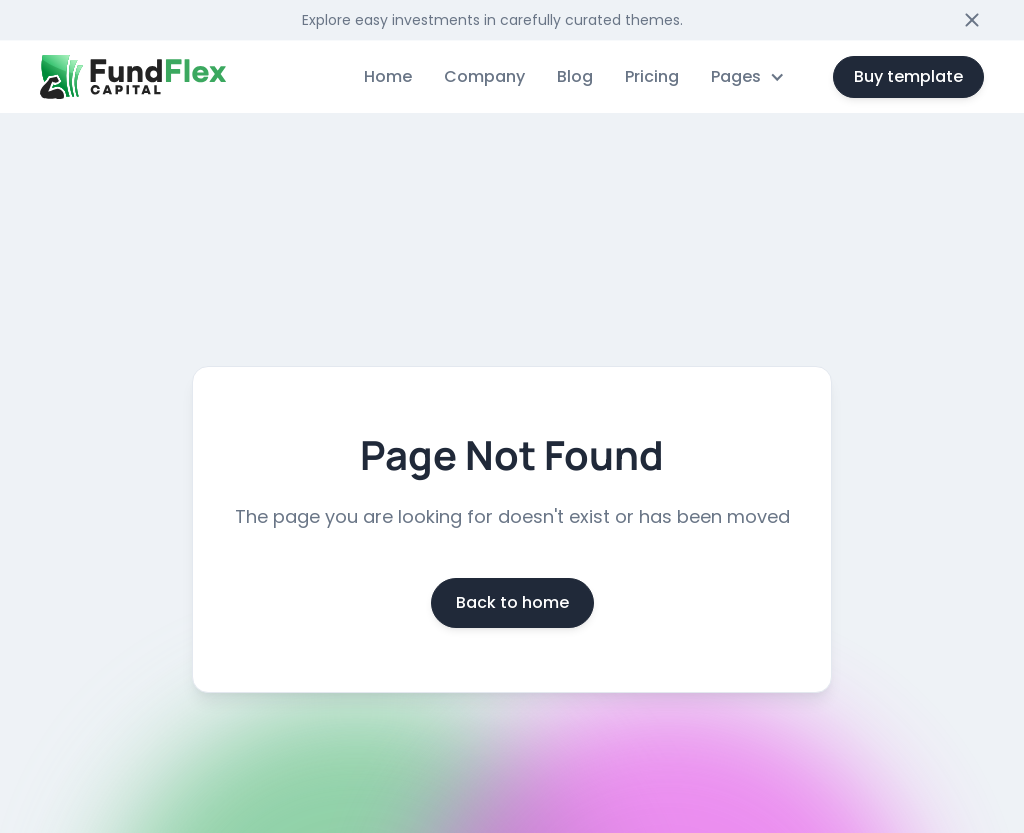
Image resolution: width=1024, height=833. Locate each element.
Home (388, 76)
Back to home (512, 602)
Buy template (908, 76)
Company (484, 76)
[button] (748, 77)
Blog (575, 76)
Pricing (652, 76)
